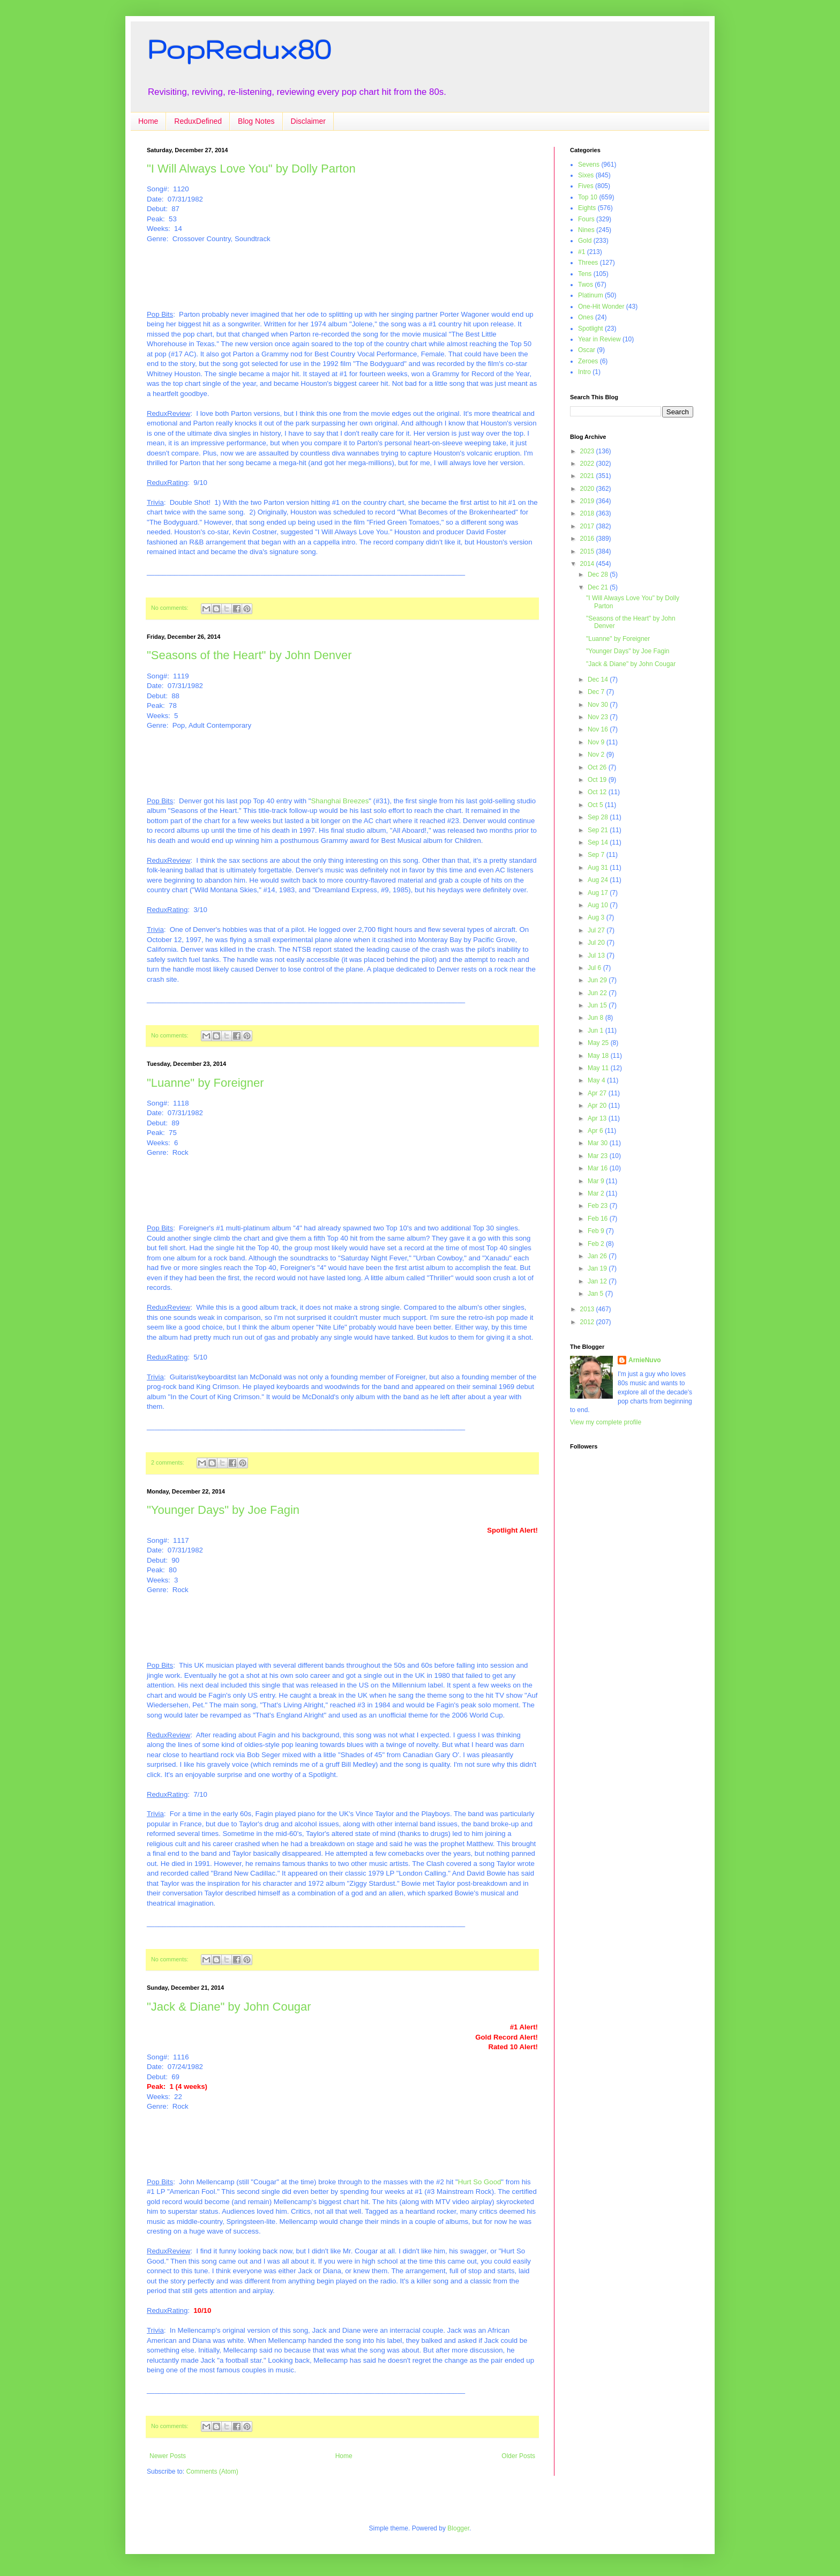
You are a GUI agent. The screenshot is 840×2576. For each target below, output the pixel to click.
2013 (588, 1309)
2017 (588, 526)
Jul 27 (597, 930)
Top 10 (587, 197)
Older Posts (518, 2456)
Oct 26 (598, 767)
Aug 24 (599, 880)
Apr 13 (598, 1118)
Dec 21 (599, 587)
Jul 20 (597, 942)
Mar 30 (599, 1143)
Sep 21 (599, 830)
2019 (588, 501)
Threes (588, 262)
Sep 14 (599, 842)
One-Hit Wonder (601, 306)
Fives (586, 186)
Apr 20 (598, 1105)
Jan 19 (598, 1268)
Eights (587, 208)
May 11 (599, 1068)
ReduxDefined (198, 121)
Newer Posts (167, 2456)
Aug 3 (597, 917)
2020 (588, 488)
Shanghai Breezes (340, 801)
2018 (588, 513)
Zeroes (588, 361)
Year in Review (599, 339)
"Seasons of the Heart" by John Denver (249, 655)
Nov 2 (597, 754)
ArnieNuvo (644, 1360)
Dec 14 (599, 679)
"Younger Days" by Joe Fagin (223, 1510)
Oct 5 (596, 805)
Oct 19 (598, 779)
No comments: (170, 607)
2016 (588, 538)
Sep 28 (599, 817)
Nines (586, 230)
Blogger (458, 2528)
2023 (588, 451)
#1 (581, 252)
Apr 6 (596, 1130)
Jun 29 (598, 980)
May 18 (599, 1055)
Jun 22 (598, 993)
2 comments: (168, 1462)
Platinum (590, 295)
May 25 (599, 1043)
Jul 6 (595, 968)
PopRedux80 (239, 48)
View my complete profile (605, 1422)
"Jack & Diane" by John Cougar (229, 2006)
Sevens (588, 164)
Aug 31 (599, 867)
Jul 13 (597, 955)
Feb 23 (599, 1205)
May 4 (597, 1080)
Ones (586, 317)
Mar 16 (599, 1168)
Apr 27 (598, 1093)
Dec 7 (597, 692)
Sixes (586, 175)
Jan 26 (598, 1256)
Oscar (586, 350)
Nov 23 (599, 717)
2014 (588, 564)
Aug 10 (599, 905)
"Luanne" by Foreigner (205, 1082)
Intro (584, 372)
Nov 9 (597, 742)
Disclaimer (308, 121)
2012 (588, 1322)
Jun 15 (598, 1005)
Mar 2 (597, 1193)
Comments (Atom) (212, 2471)
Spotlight (590, 328)
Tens (584, 274)
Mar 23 (599, 1156)
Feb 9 (597, 1231)
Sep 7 (597, 854)
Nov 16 (599, 729)
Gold (584, 240)
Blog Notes (256, 121)
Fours (586, 219)
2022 (588, 463)
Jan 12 (598, 1281)
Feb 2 (597, 1244)
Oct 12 (598, 792)
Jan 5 (596, 1293)
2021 (588, 476)
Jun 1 (596, 1030)
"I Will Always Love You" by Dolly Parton (251, 168)
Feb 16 (599, 1218)
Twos (585, 284)
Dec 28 (599, 574)
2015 (588, 551)
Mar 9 (597, 1181)
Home (148, 121)
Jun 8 (596, 1017)
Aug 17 (599, 893)
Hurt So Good (479, 2182)
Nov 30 (599, 704)
